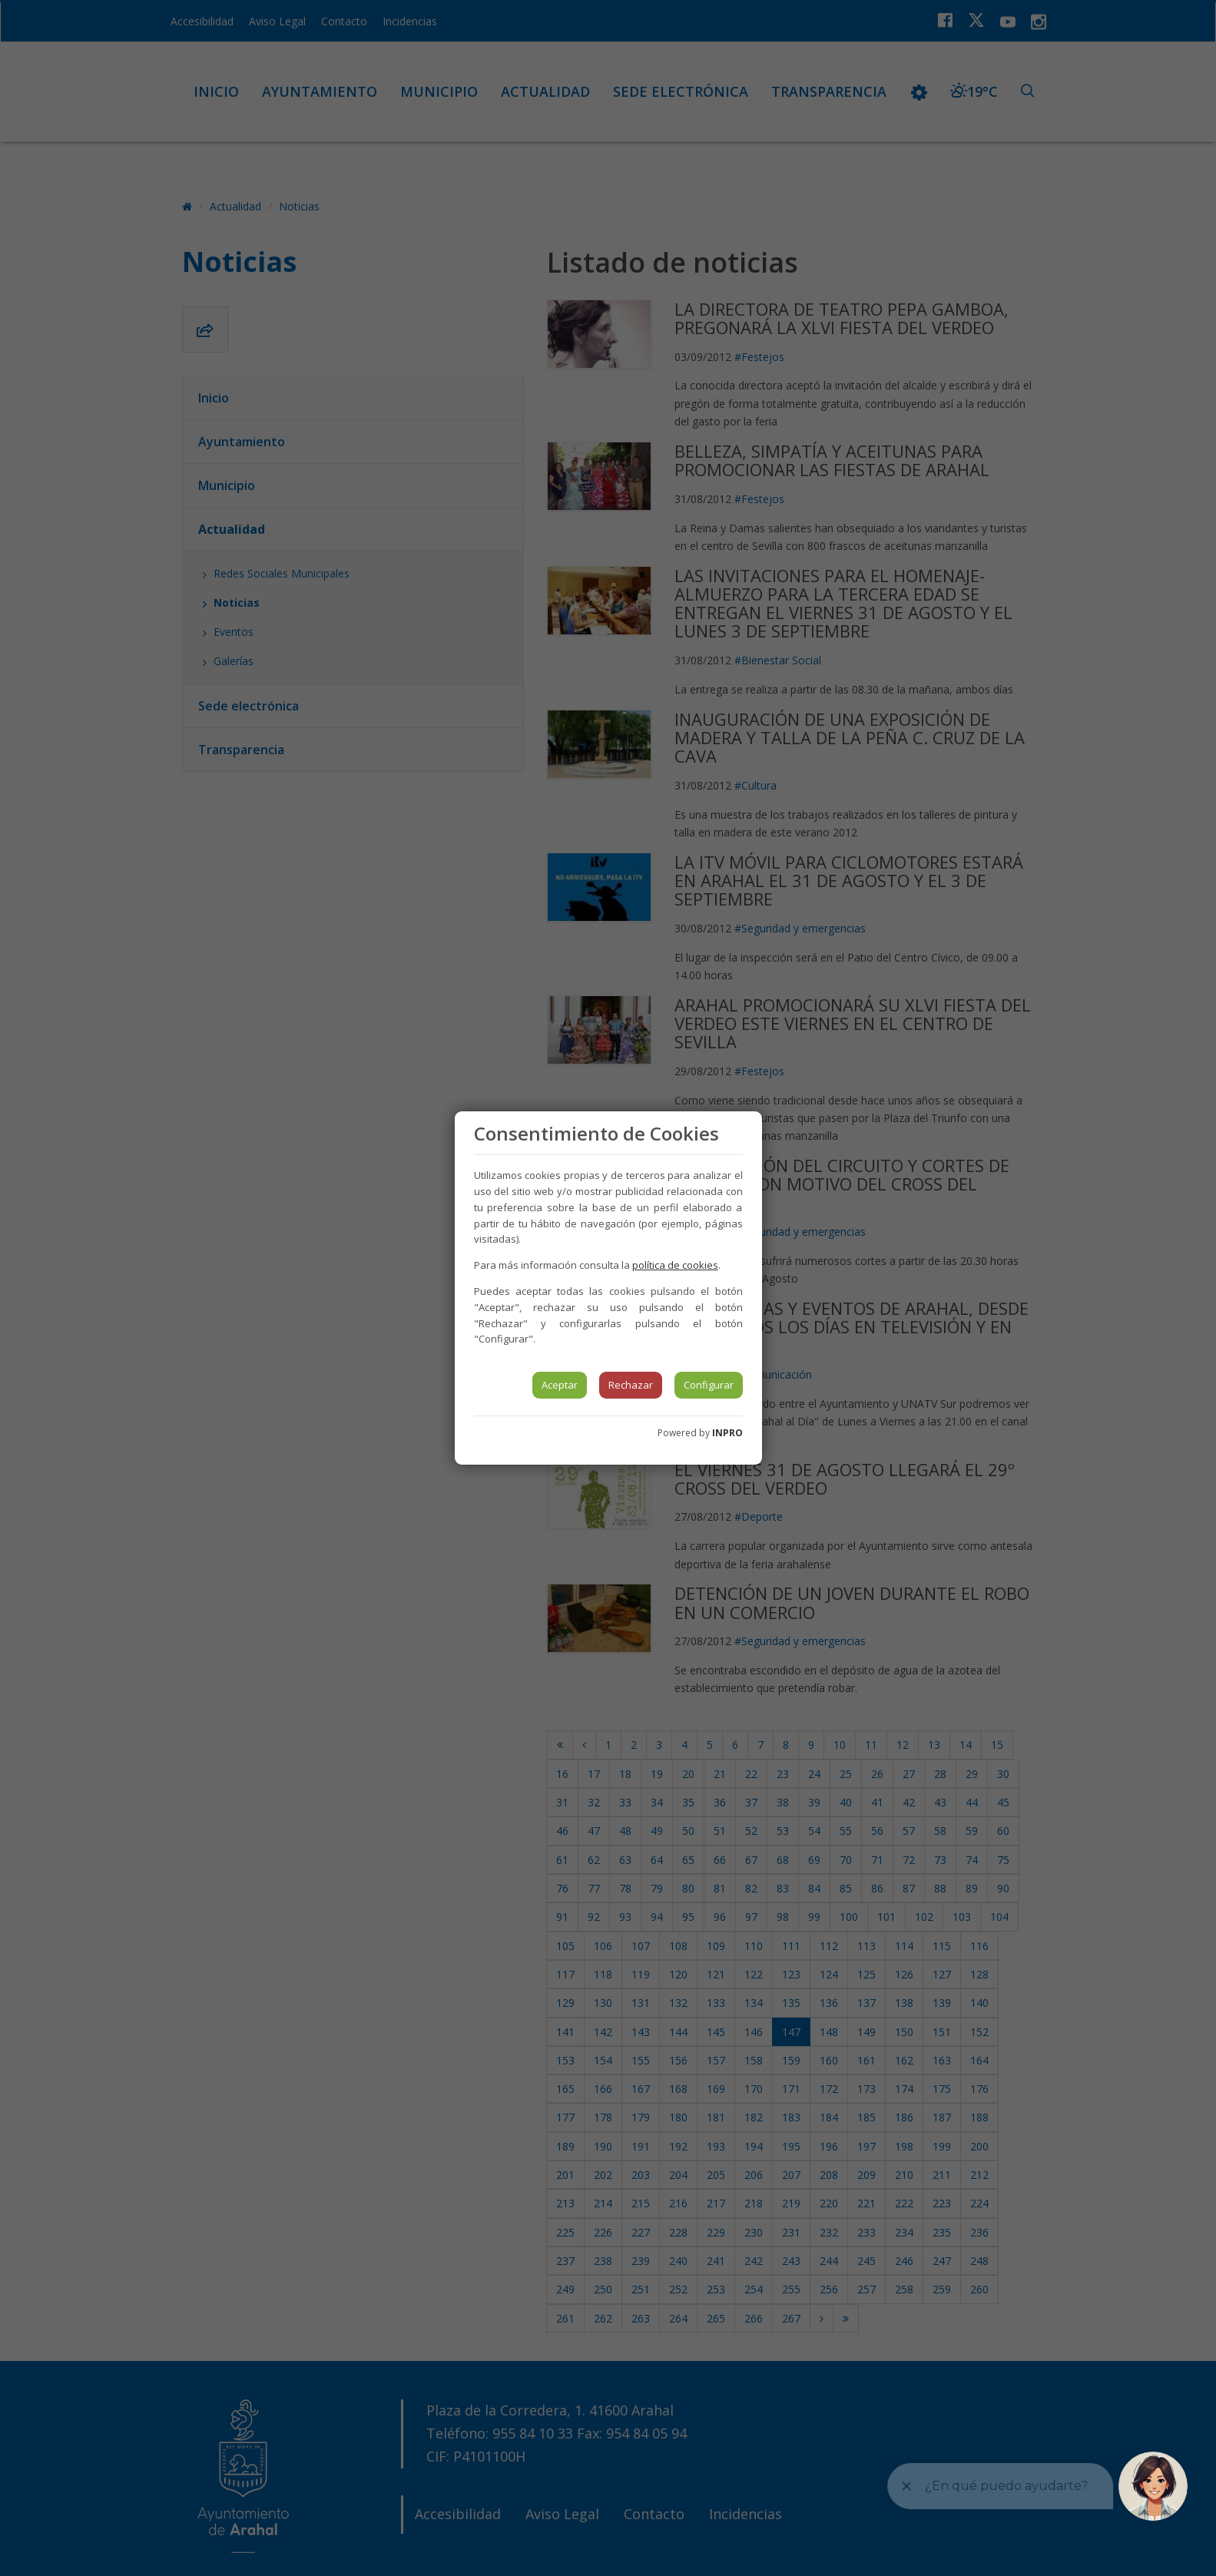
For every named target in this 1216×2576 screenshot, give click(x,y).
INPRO (727, 1432)
